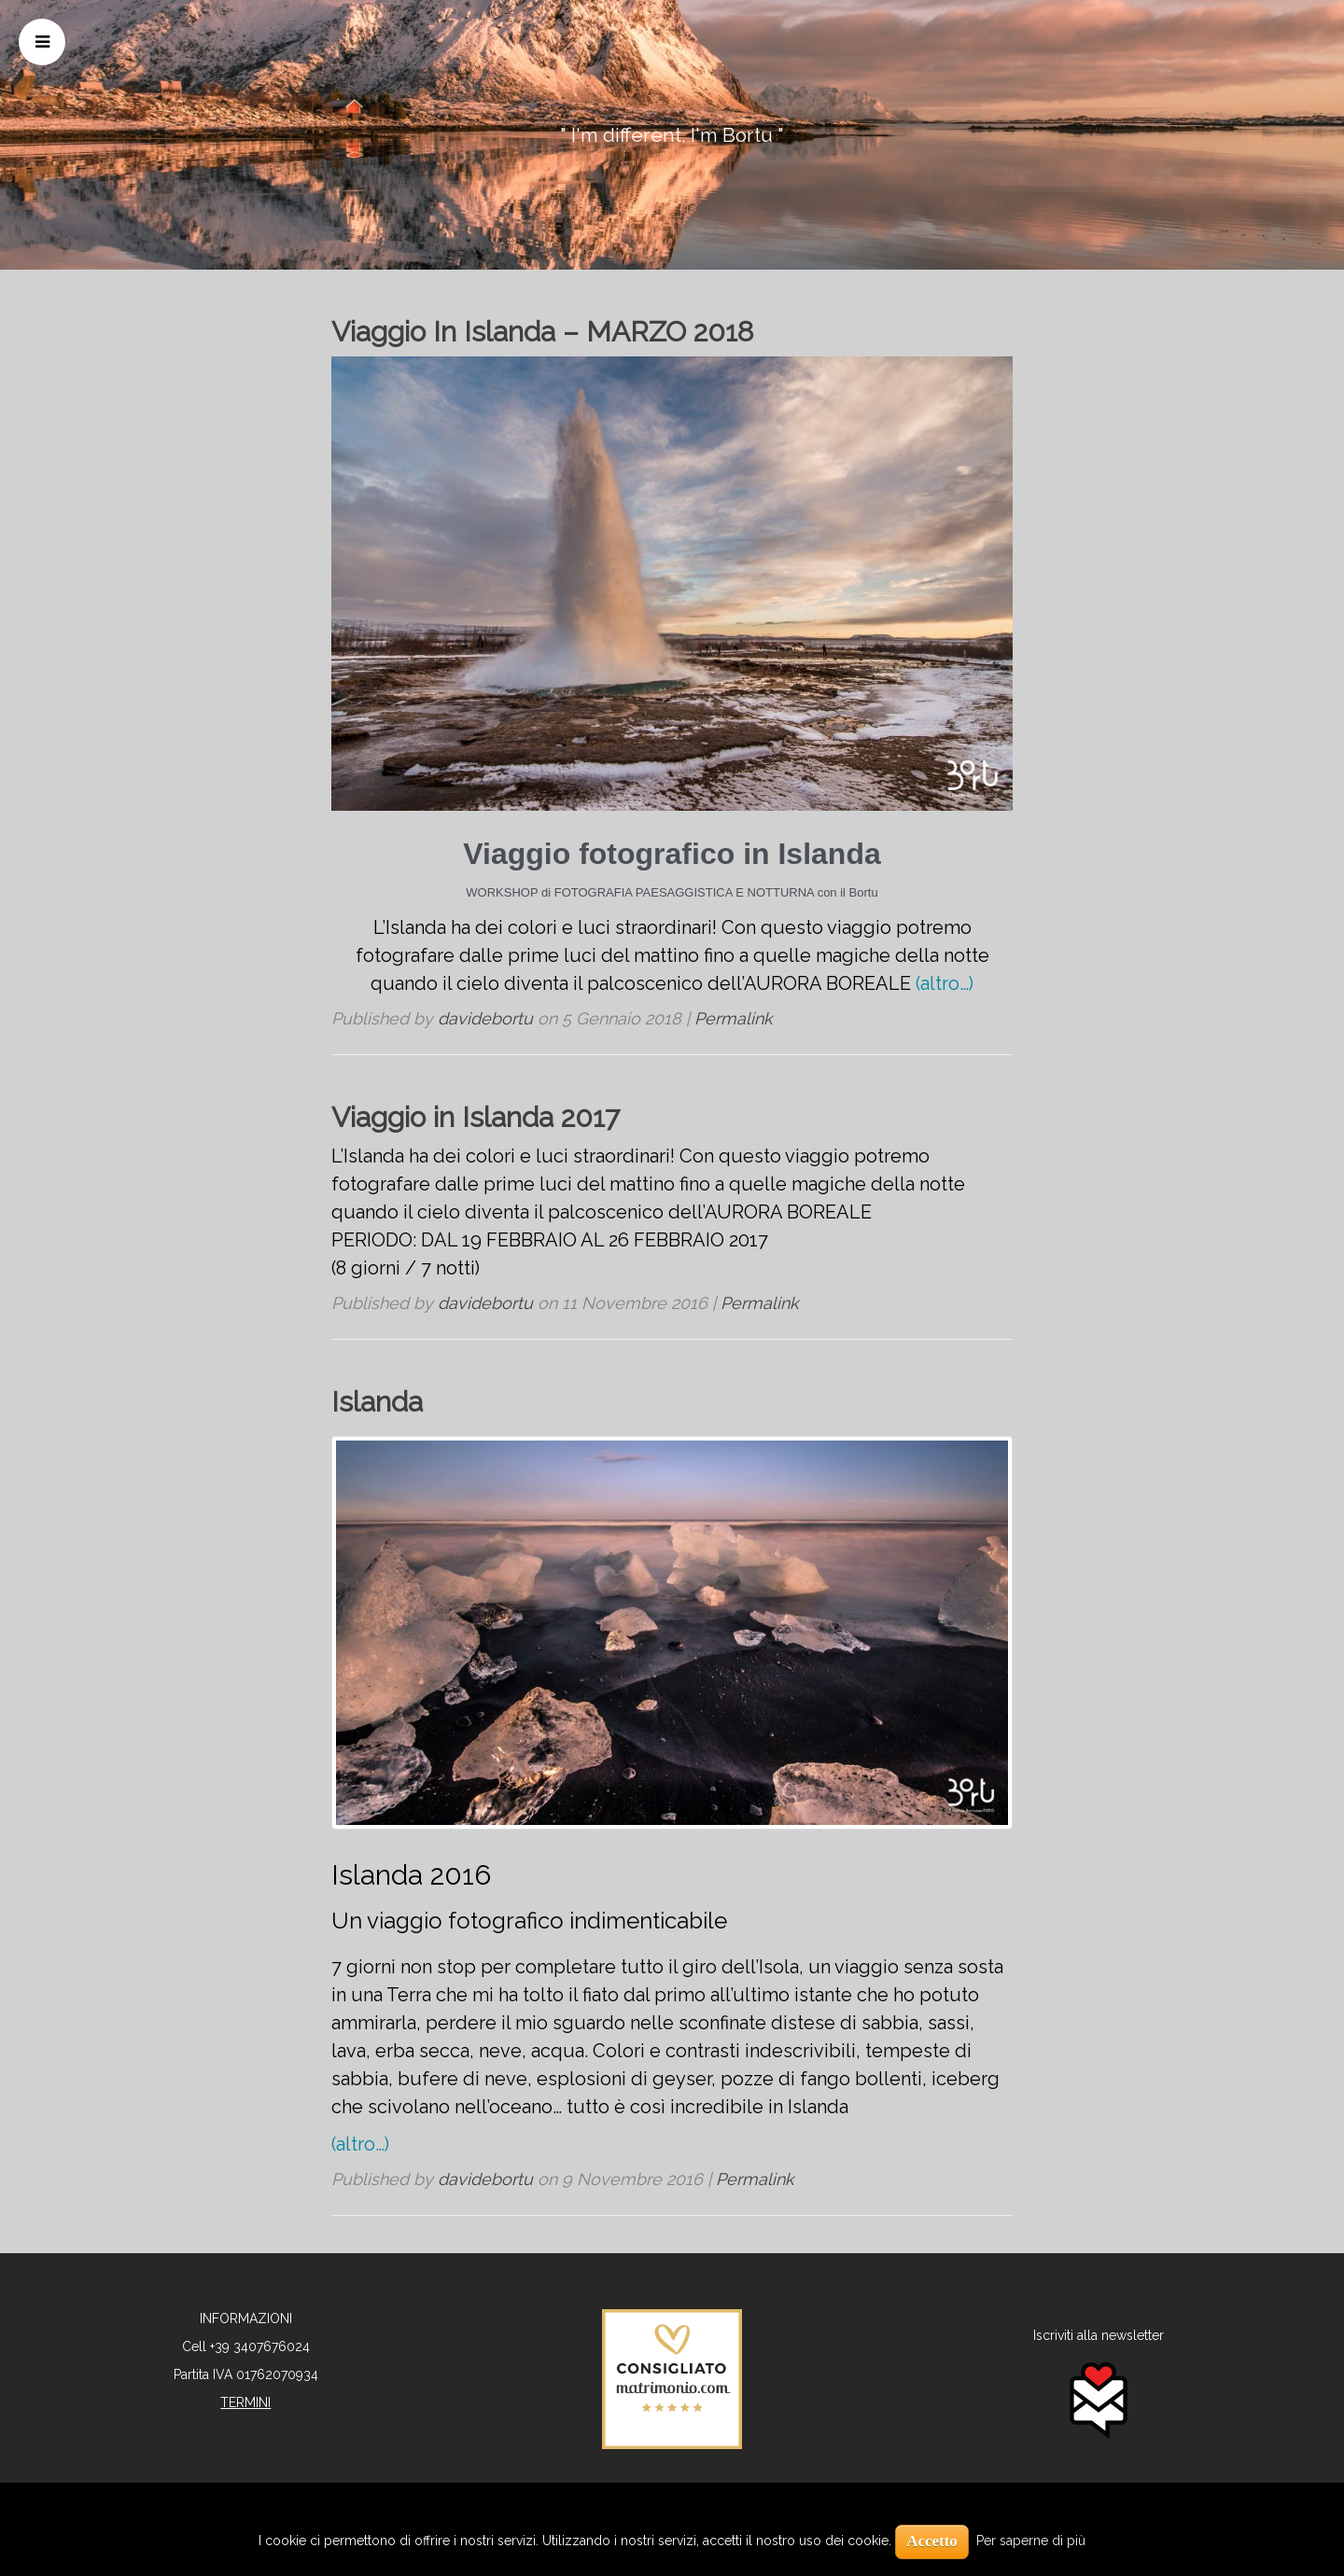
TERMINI (245, 2402)
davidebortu (485, 1018)
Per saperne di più (1030, 2540)
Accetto (932, 2541)
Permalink (733, 1018)
